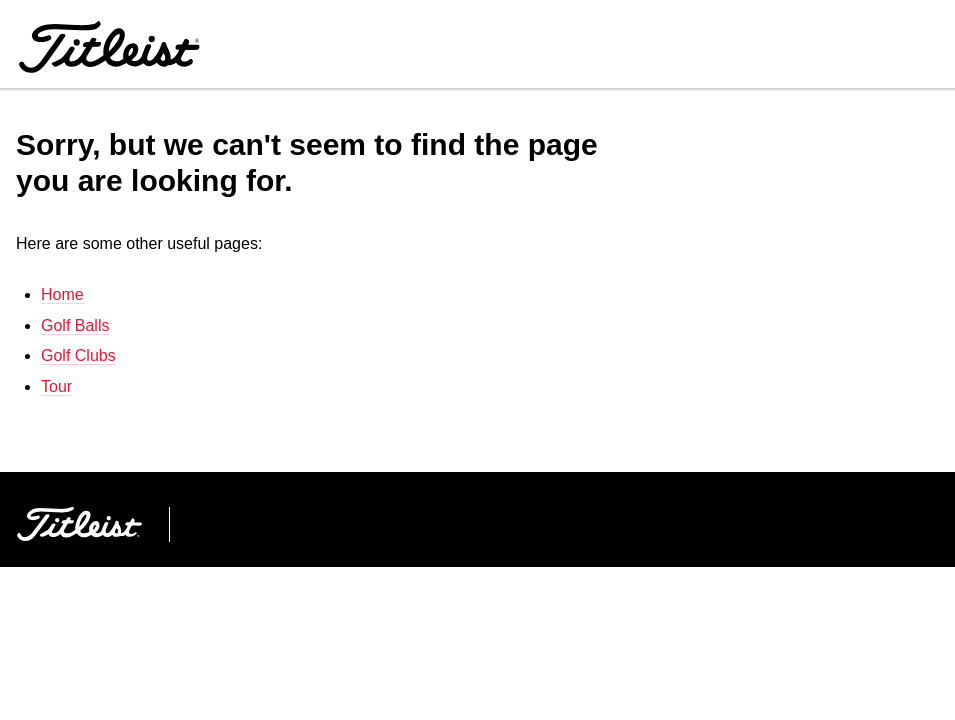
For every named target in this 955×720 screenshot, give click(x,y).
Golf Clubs (78, 355)
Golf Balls (75, 325)
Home (62, 294)
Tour (56, 386)
